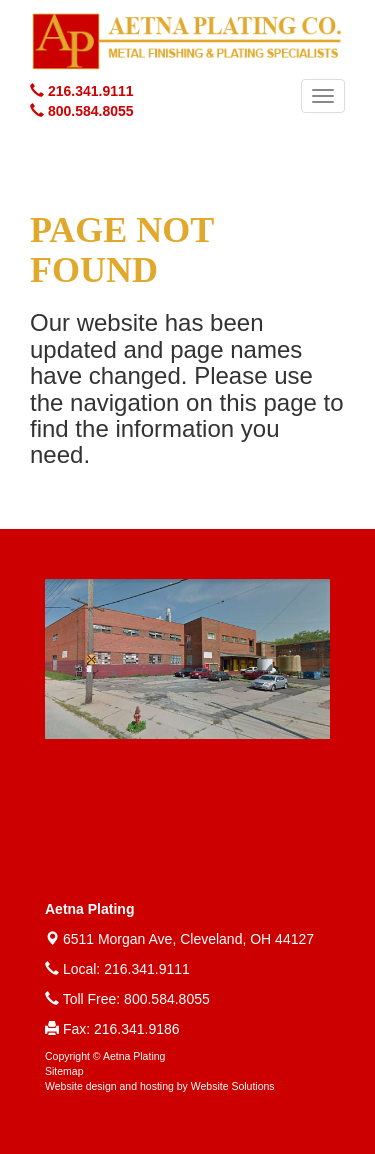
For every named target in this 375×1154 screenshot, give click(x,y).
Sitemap (64, 1071)
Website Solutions (233, 1086)
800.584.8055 (167, 999)
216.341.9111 (147, 969)
